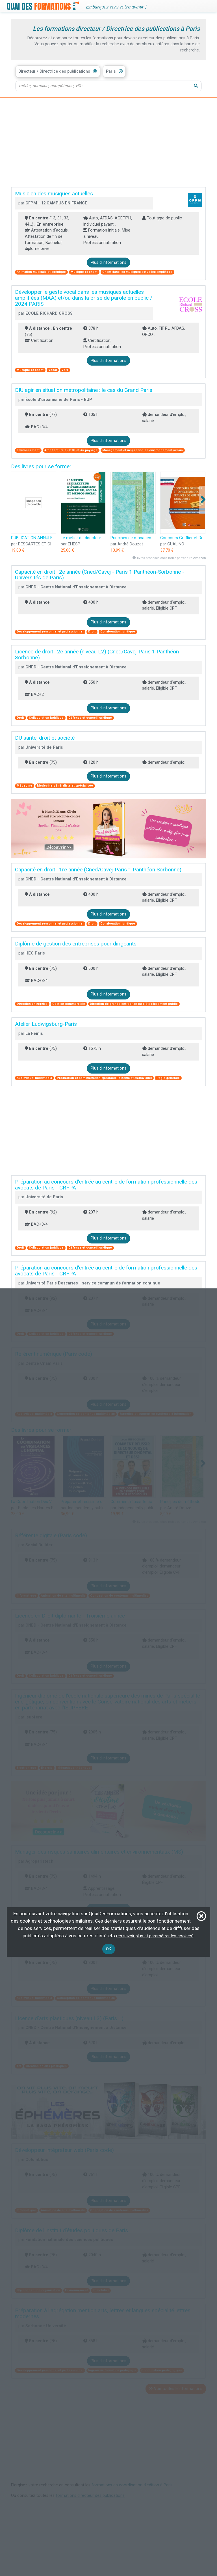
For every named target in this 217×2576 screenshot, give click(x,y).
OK (108, 1949)
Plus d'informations (108, 262)
